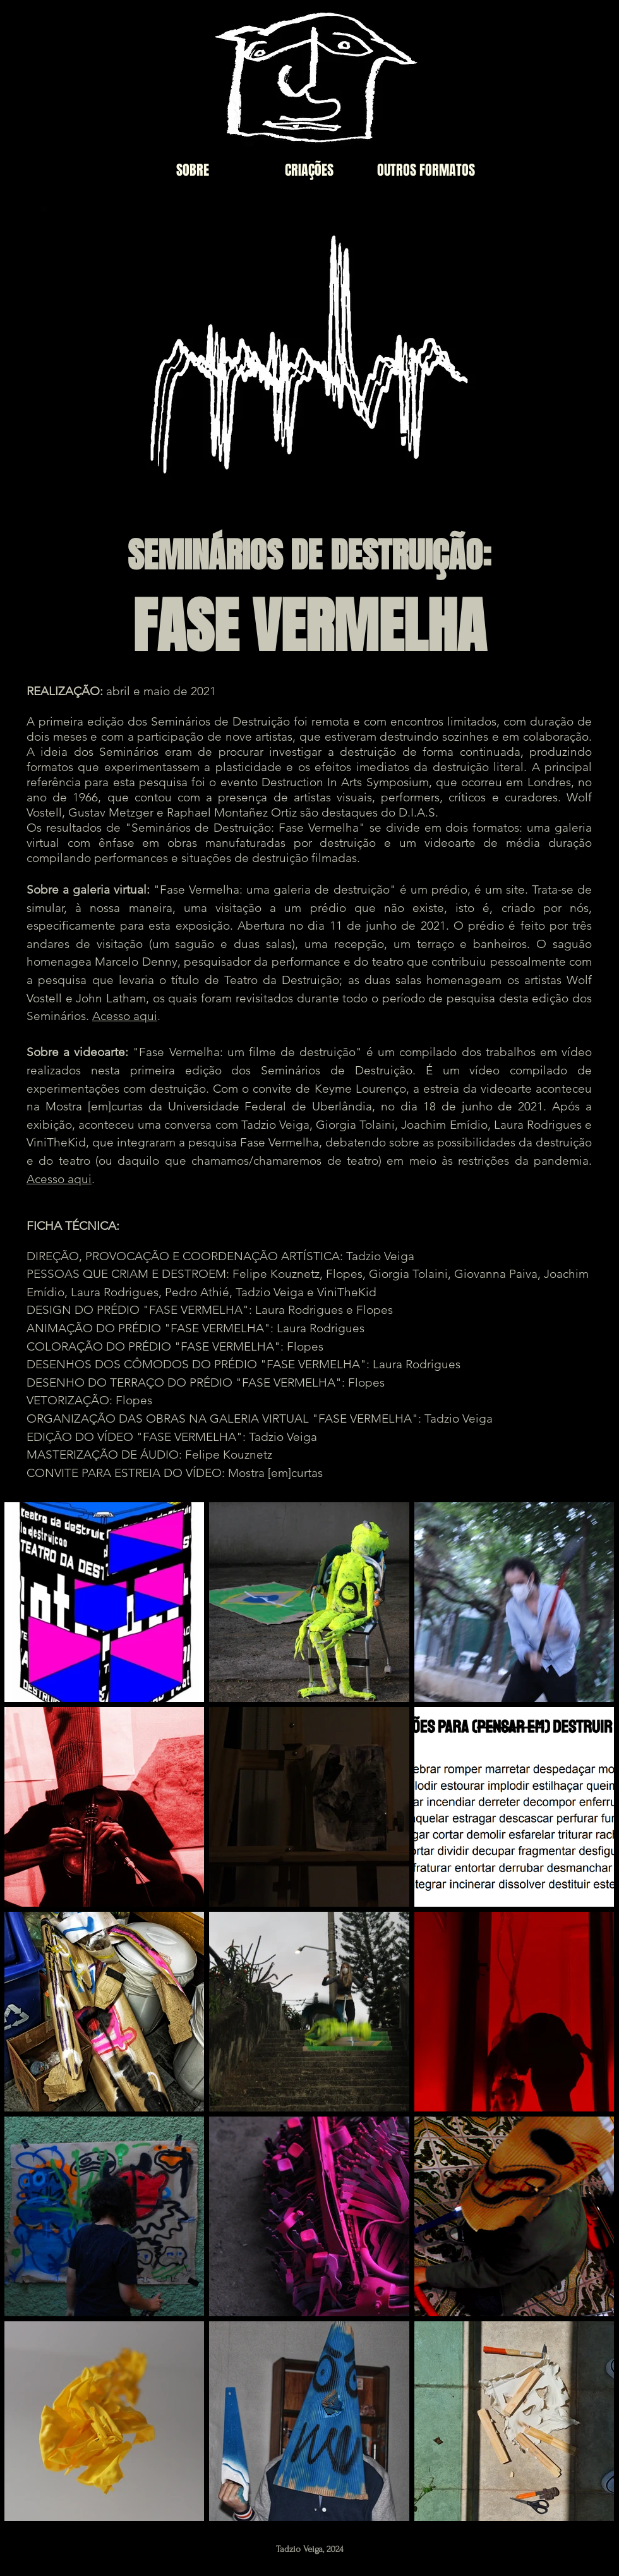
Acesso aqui (124, 1016)
